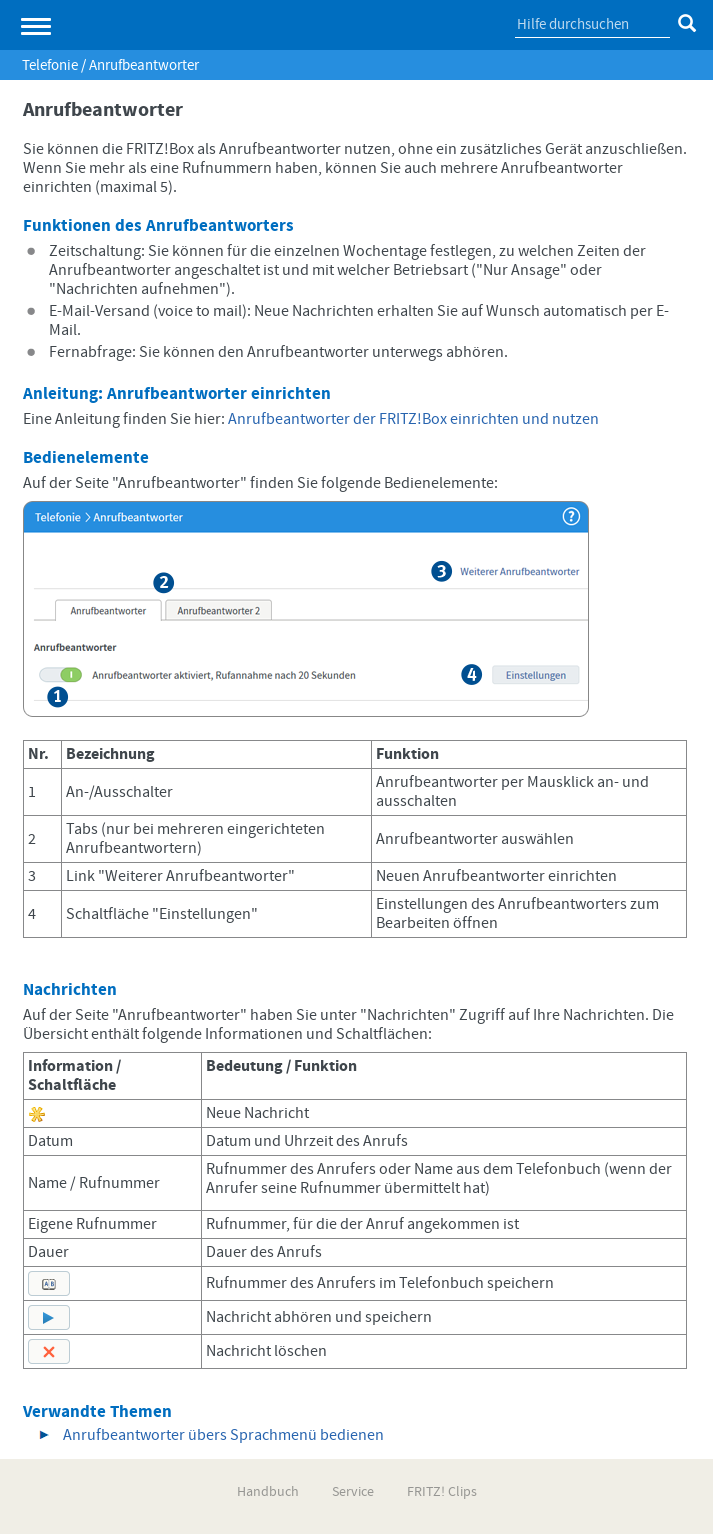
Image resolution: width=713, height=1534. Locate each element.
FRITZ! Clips (442, 1492)
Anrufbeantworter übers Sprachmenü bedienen (223, 1435)
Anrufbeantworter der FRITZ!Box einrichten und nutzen (413, 419)
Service (353, 1492)
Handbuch (268, 1492)
